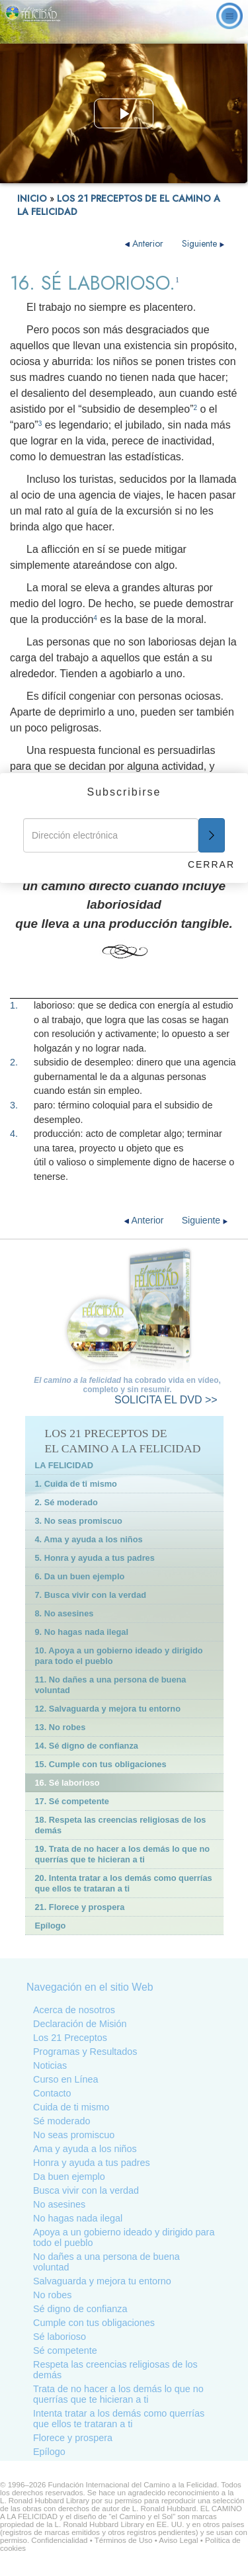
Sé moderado (61, 2121)
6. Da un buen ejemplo (80, 1576)
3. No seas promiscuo (78, 1521)
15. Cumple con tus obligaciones (101, 1764)
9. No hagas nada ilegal (82, 1632)
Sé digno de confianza (80, 2309)
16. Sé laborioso (67, 1783)
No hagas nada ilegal (77, 2218)
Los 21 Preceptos (70, 2037)
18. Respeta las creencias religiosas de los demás (120, 1825)
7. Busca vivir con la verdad (91, 1595)
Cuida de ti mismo (71, 2107)
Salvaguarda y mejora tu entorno (102, 2281)
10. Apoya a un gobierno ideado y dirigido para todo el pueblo (119, 1655)
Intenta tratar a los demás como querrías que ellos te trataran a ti (118, 2418)
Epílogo (50, 1926)
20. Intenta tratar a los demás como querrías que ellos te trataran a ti (123, 1883)
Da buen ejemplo (69, 2176)
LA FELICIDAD (64, 1465)
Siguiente (203, 243)
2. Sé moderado (66, 1502)
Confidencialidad (59, 2540)
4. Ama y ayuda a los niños (89, 1539)
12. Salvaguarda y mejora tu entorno (108, 1709)
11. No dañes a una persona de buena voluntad (110, 1685)
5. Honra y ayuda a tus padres (95, 1558)
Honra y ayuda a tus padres (91, 2162)
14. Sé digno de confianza (86, 1746)
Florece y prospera (72, 2437)
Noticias (50, 2065)
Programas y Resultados (85, 2051)
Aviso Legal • (182, 2540)
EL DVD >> (166, 1399)
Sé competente (65, 2350)
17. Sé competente (72, 1801)
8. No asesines (64, 1613)
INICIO (32, 198)
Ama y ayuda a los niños (85, 2148)
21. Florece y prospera (80, 1907)
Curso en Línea (65, 2079)
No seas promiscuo (73, 2135)
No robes (52, 2295)
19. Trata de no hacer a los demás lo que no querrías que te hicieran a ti (122, 1854)
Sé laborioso (59, 2336)
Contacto (52, 2093)
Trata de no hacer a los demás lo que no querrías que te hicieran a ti (118, 2394)
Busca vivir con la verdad (86, 2190)
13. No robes (60, 1727)
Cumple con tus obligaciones (94, 2322)
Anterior (145, 243)
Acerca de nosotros (74, 2010)
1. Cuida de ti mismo (76, 1484)
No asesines (59, 2204)
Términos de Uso (124, 2540)
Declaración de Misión (80, 2023)
